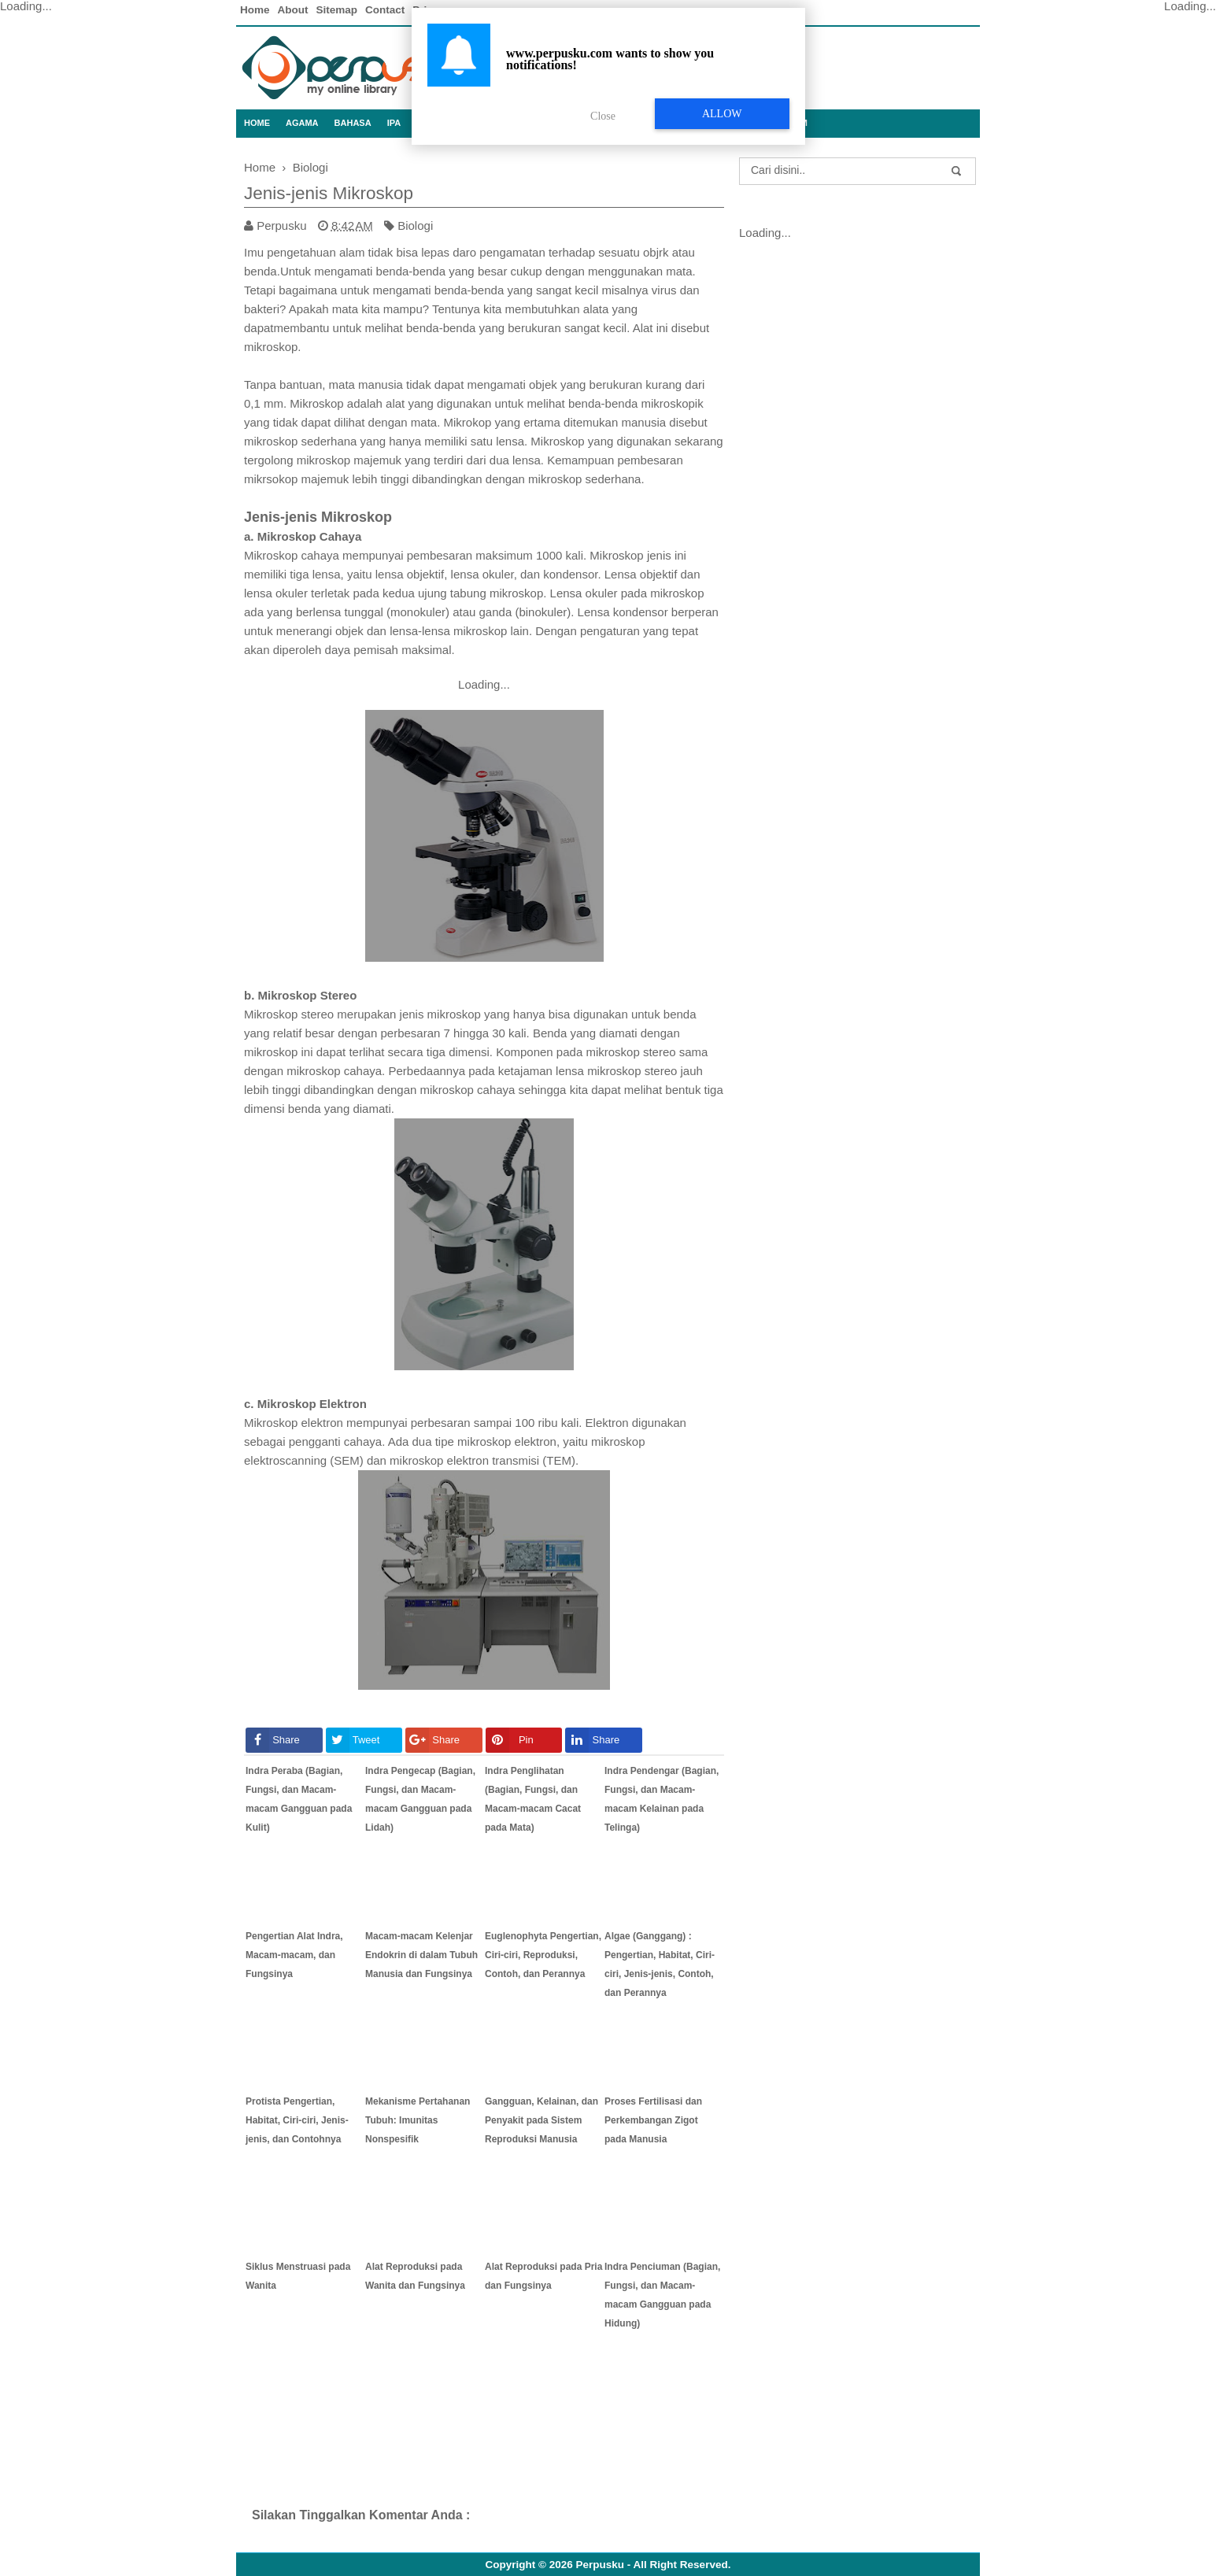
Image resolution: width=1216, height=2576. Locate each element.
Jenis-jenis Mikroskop (328, 193)
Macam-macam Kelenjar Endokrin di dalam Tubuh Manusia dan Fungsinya (421, 1955)
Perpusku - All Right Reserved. (653, 2564)
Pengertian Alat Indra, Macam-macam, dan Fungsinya (294, 1955)
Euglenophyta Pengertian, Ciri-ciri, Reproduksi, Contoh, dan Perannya (543, 1955)
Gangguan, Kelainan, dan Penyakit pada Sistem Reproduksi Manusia (541, 2120)
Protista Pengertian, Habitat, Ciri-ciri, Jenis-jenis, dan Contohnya (297, 2120)
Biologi (415, 225)
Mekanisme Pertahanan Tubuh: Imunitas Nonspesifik (417, 2120)
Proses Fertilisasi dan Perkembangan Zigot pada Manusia (653, 2120)
